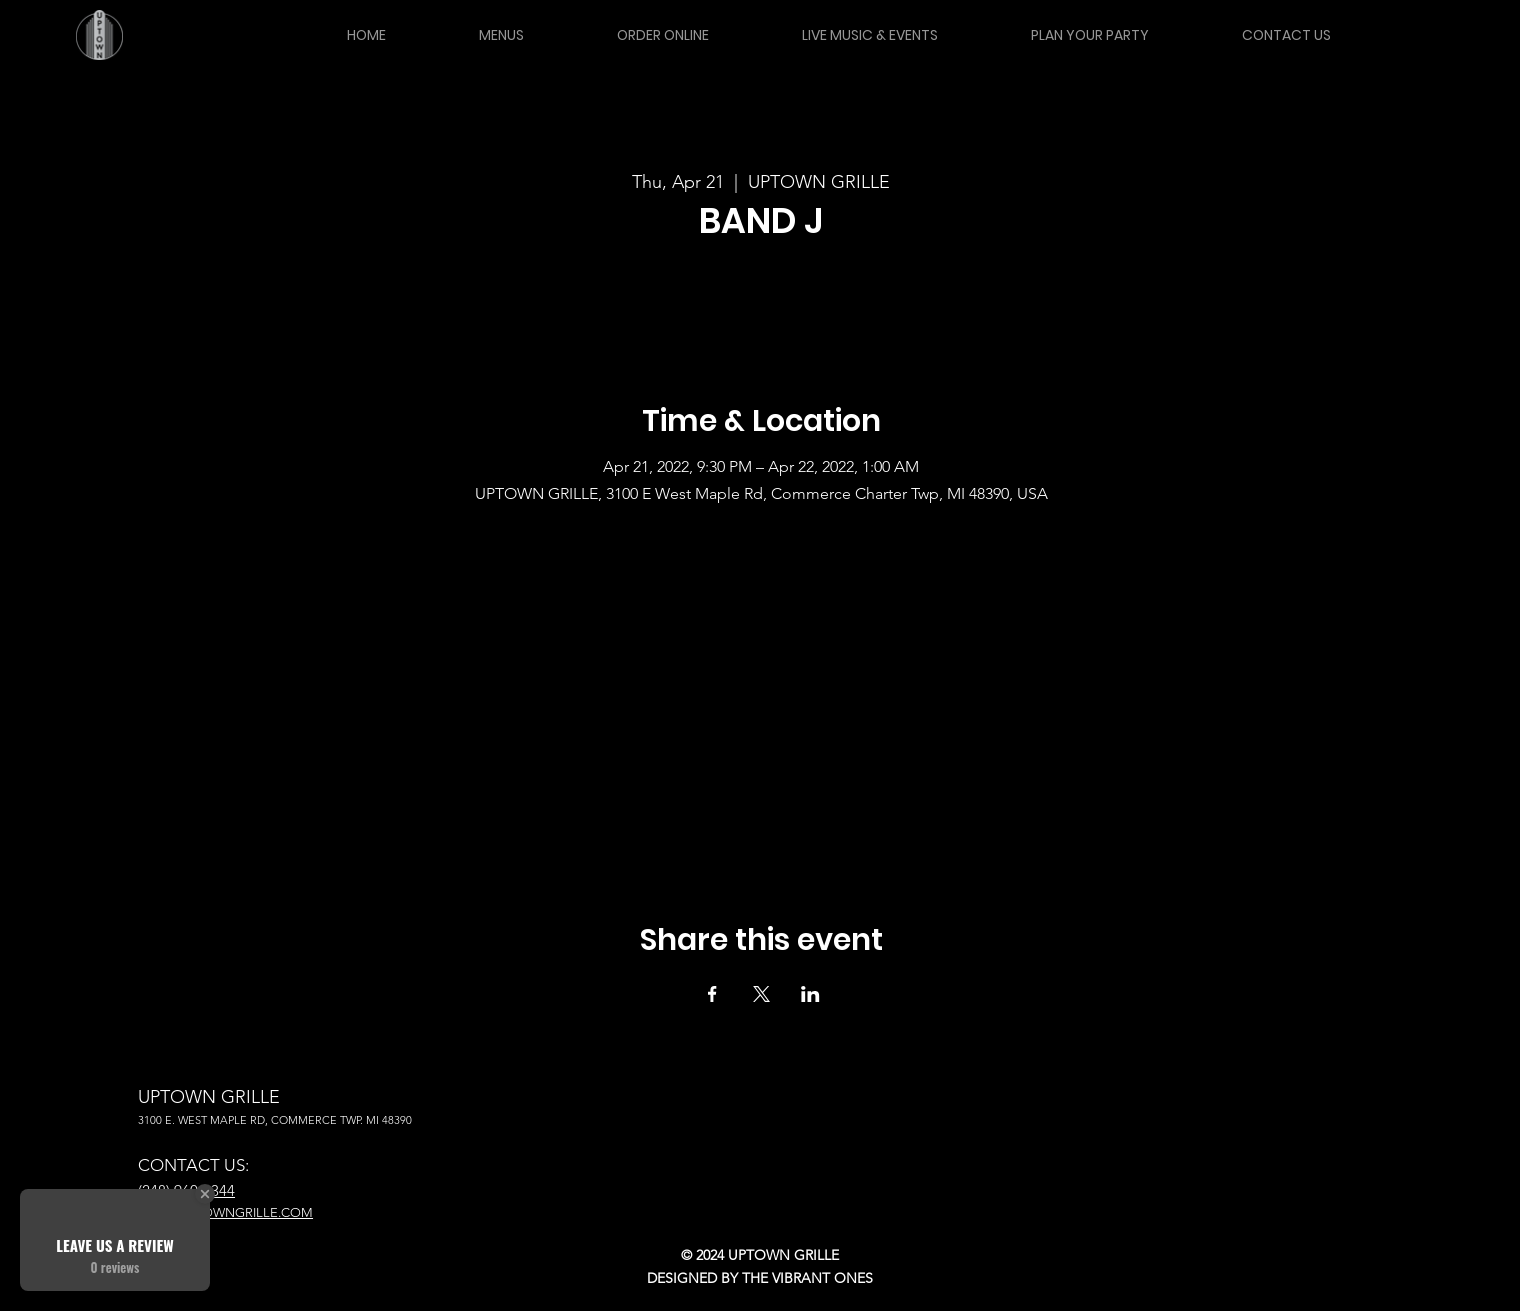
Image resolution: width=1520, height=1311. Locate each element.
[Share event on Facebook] (712, 994)
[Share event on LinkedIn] (810, 994)
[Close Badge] (205, 1194)
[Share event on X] (761, 994)
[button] (501, 35)
